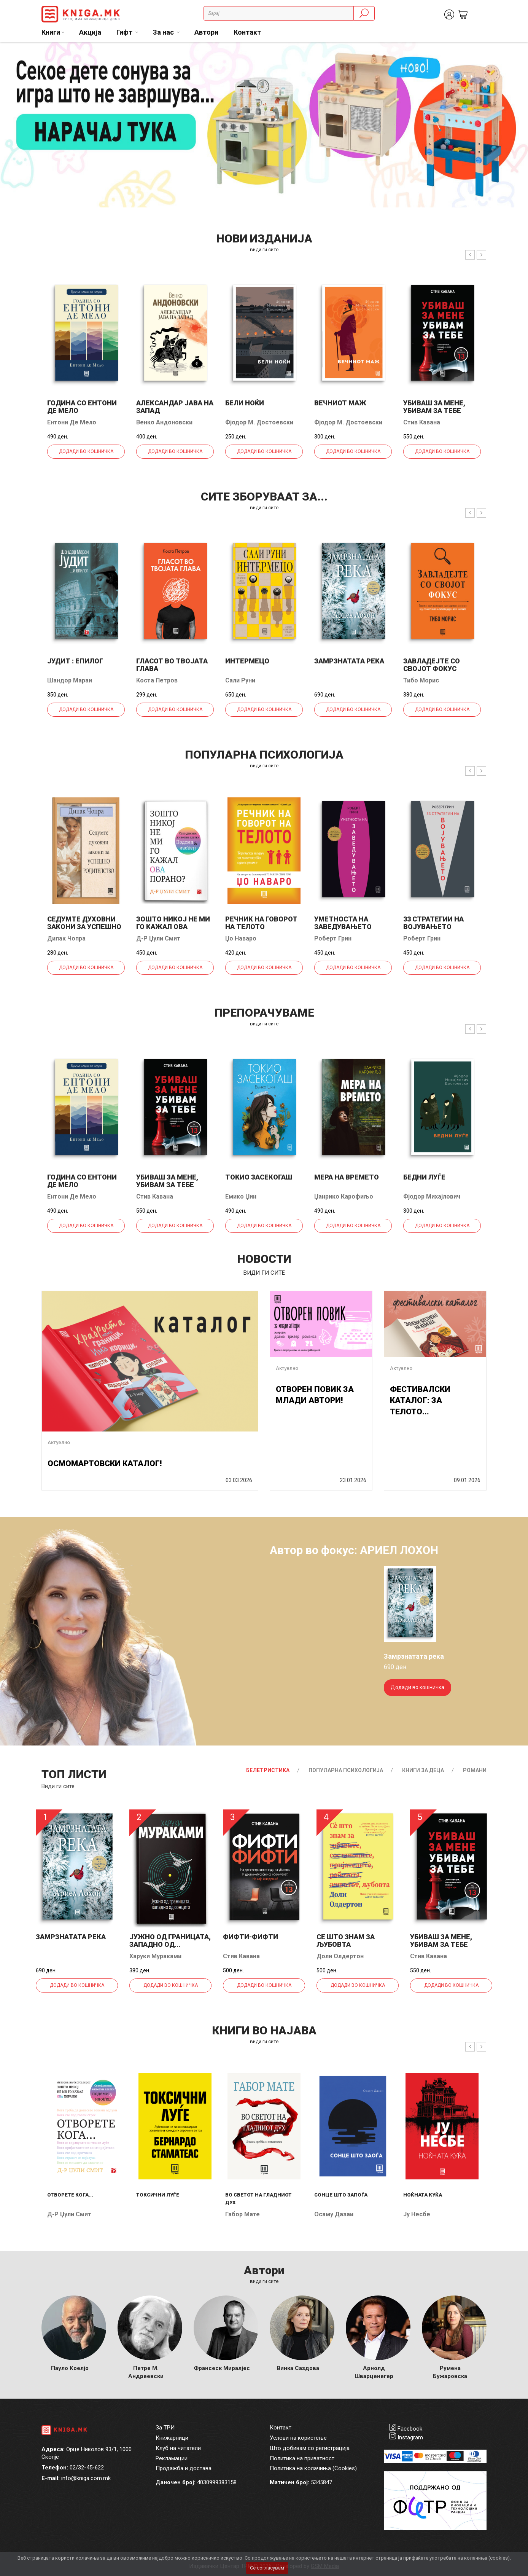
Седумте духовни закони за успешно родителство (84, 926)
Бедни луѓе (424, 1177)
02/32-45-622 (87, 2467)
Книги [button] (50, 32)
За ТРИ (165, 2427)
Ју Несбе (416, 2214)
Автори (206, 32)
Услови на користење (298, 2437)
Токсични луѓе (157, 2195)
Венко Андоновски (164, 422)
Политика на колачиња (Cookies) (313, 2468)
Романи (475, 1770)
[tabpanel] (264, 124)
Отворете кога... (70, 2195)
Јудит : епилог (75, 661)
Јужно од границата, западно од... (170, 1940)
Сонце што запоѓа (340, 2195)
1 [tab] (505, 53)
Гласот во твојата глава (172, 665)
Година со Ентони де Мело (82, 406)
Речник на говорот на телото (261, 923)
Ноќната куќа (422, 2195)
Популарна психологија (346, 1770)
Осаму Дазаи (333, 2214)
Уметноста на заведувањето (343, 923)
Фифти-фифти (250, 1937)
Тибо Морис (421, 680)
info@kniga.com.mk (86, 2478)
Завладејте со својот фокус (431, 665)
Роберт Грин (332, 938)
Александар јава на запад (174, 406)
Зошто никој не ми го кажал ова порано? (173, 926)
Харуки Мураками (155, 1956)
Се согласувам (267, 2568)
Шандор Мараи (69, 680)
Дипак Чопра (66, 938)
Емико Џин (240, 1196)
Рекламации (172, 2458)
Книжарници (172, 2437)
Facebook (410, 2428)
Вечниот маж (340, 403)
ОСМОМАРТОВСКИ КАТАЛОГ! (105, 1463)
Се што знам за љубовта (345, 1940)
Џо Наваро (240, 938)
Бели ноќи (244, 403)
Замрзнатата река (349, 661)
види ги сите (264, 249)
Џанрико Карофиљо (343, 1196)
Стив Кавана (421, 422)
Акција (90, 32)
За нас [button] (164, 32)
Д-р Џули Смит (158, 938)
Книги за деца (423, 1770)
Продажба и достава (184, 2468)
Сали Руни (240, 680)
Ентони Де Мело (71, 422)
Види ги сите (58, 1786)
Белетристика (267, 1770)
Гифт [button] (125, 32)
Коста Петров (157, 680)
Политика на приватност (302, 2458)
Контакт (247, 32)
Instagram (410, 2437)
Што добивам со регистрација (310, 2448)
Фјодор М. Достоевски (259, 422)
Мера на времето (346, 1177)
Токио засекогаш (258, 1177)
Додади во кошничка (86, 451)
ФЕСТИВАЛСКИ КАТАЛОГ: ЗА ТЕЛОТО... (420, 1400)
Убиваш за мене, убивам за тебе (434, 406)
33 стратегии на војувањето (433, 923)
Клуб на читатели (178, 2448)
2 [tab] (516, 53)
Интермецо (247, 661)
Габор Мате (242, 2214)
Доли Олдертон (340, 1956)
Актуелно (59, 1442)
